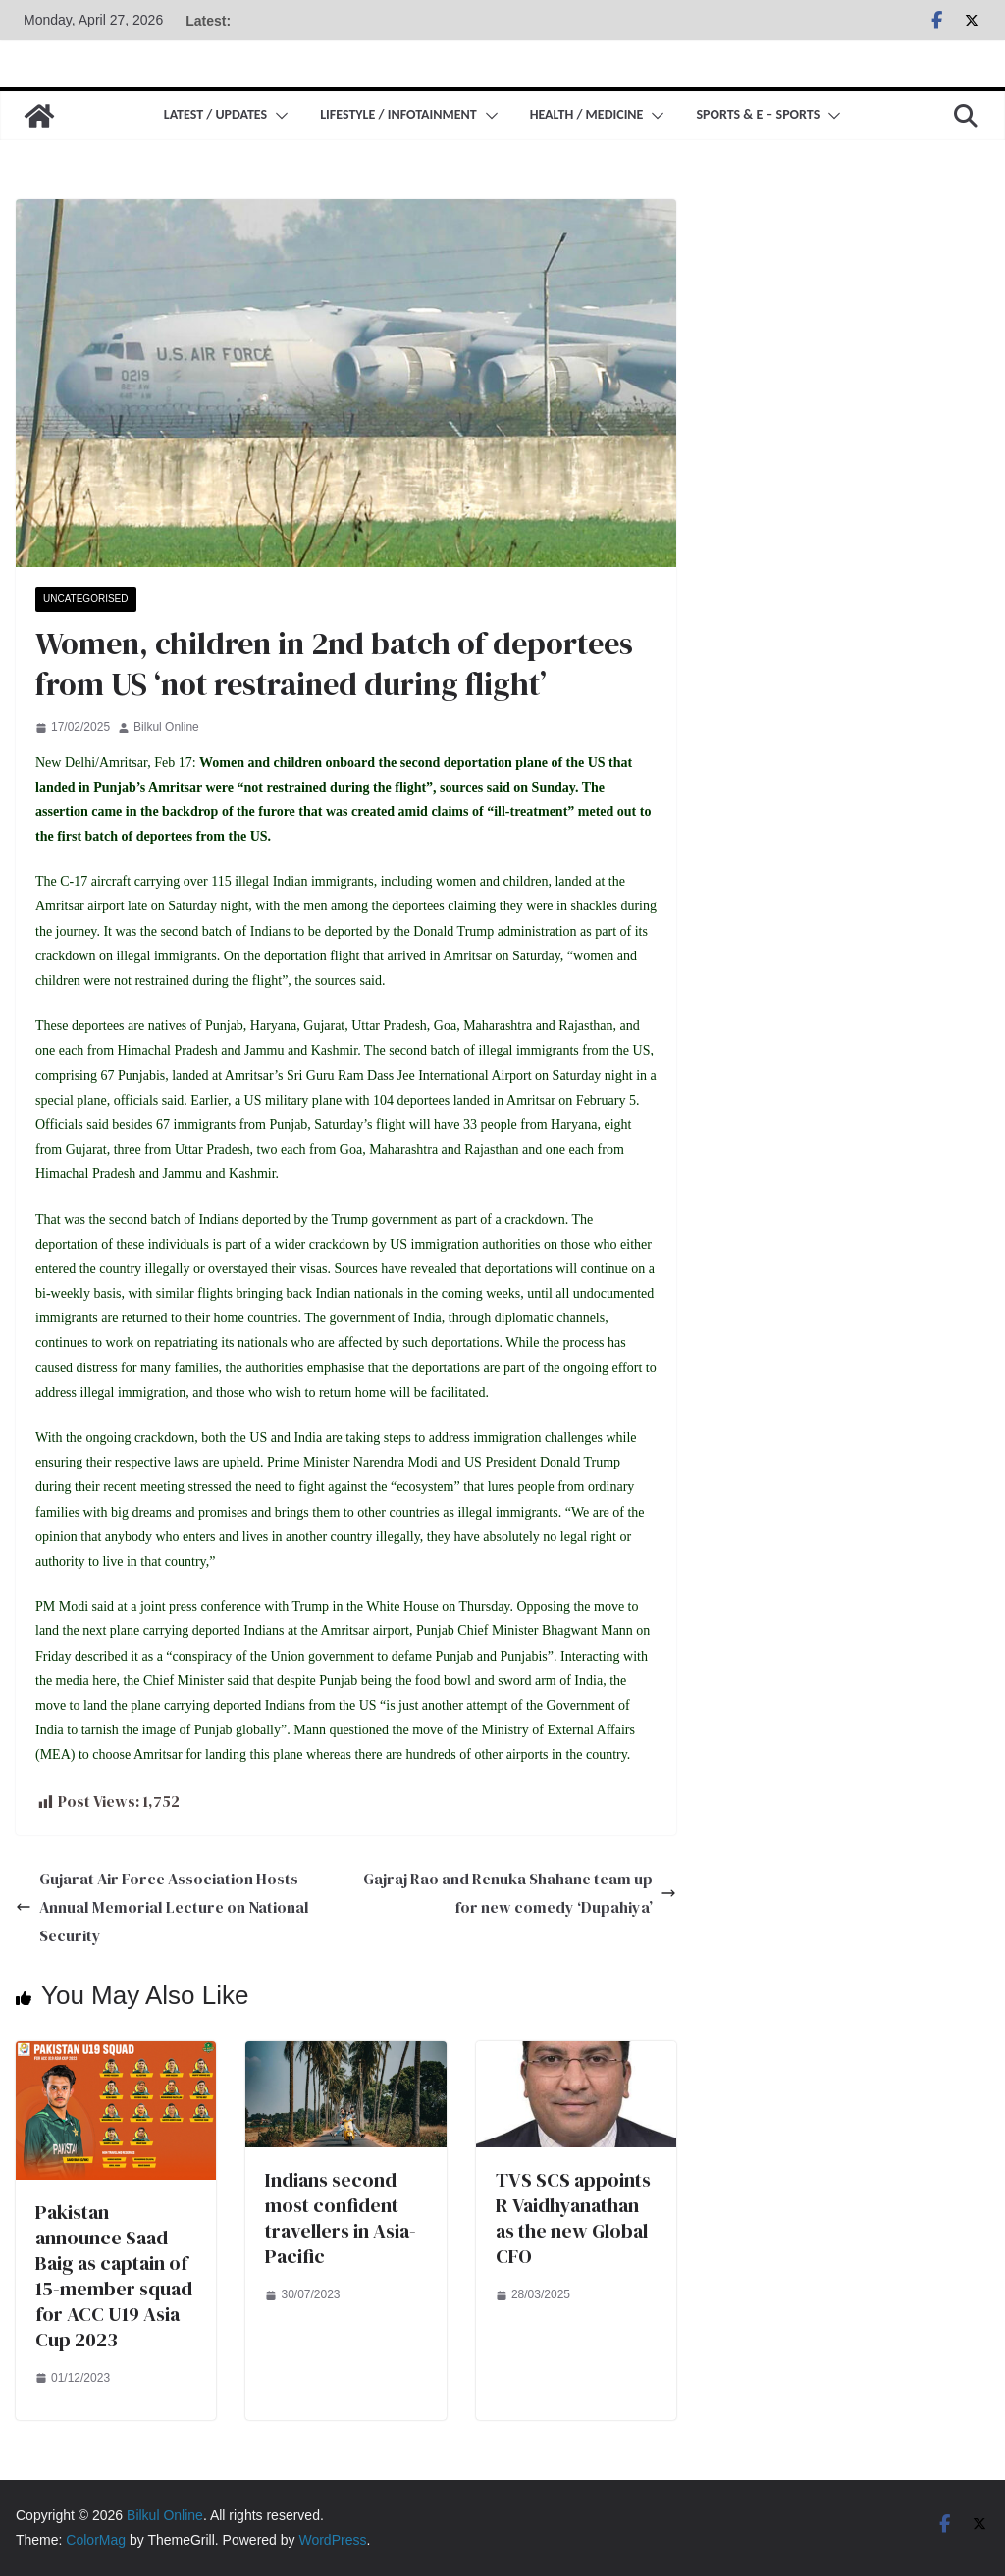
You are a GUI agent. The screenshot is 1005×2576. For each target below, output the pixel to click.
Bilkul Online (166, 727)
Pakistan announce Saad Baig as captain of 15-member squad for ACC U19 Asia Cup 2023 (113, 2275)
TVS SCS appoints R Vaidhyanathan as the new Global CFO (573, 2218)
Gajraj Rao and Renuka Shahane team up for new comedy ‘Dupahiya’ (519, 1893)
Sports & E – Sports (758, 114)
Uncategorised (86, 598)
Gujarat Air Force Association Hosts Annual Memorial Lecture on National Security (162, 1907)
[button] (278, 115)
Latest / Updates (215, 114)
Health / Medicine (587, 114)
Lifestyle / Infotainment (398, 114)
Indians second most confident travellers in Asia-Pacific (340, 2218)
